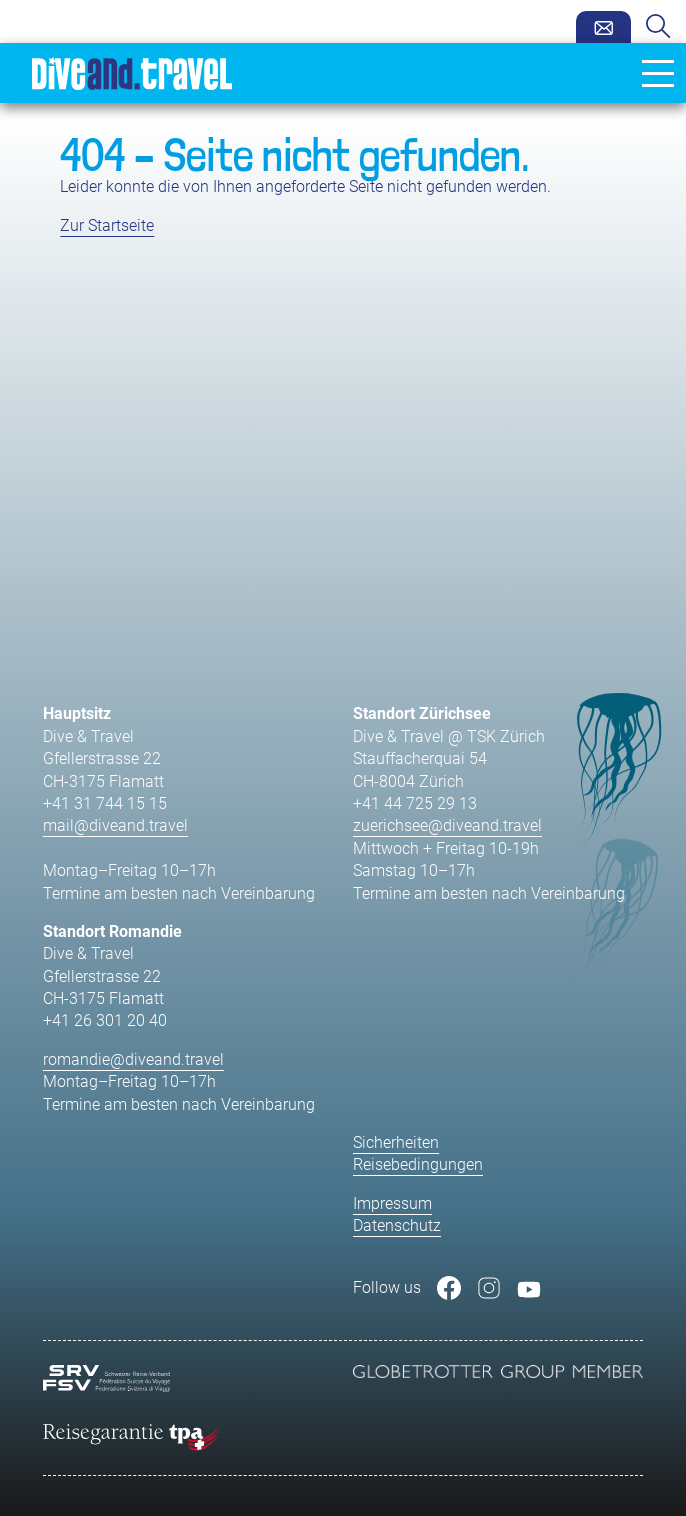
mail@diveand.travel (115, 825)
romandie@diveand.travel (133, 1059)
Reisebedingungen (418, 1164)
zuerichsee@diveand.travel (447, 825)
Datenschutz (397, 1225)
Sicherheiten (396, 1142)
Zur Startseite (107, 225)
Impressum (392, 1203)
